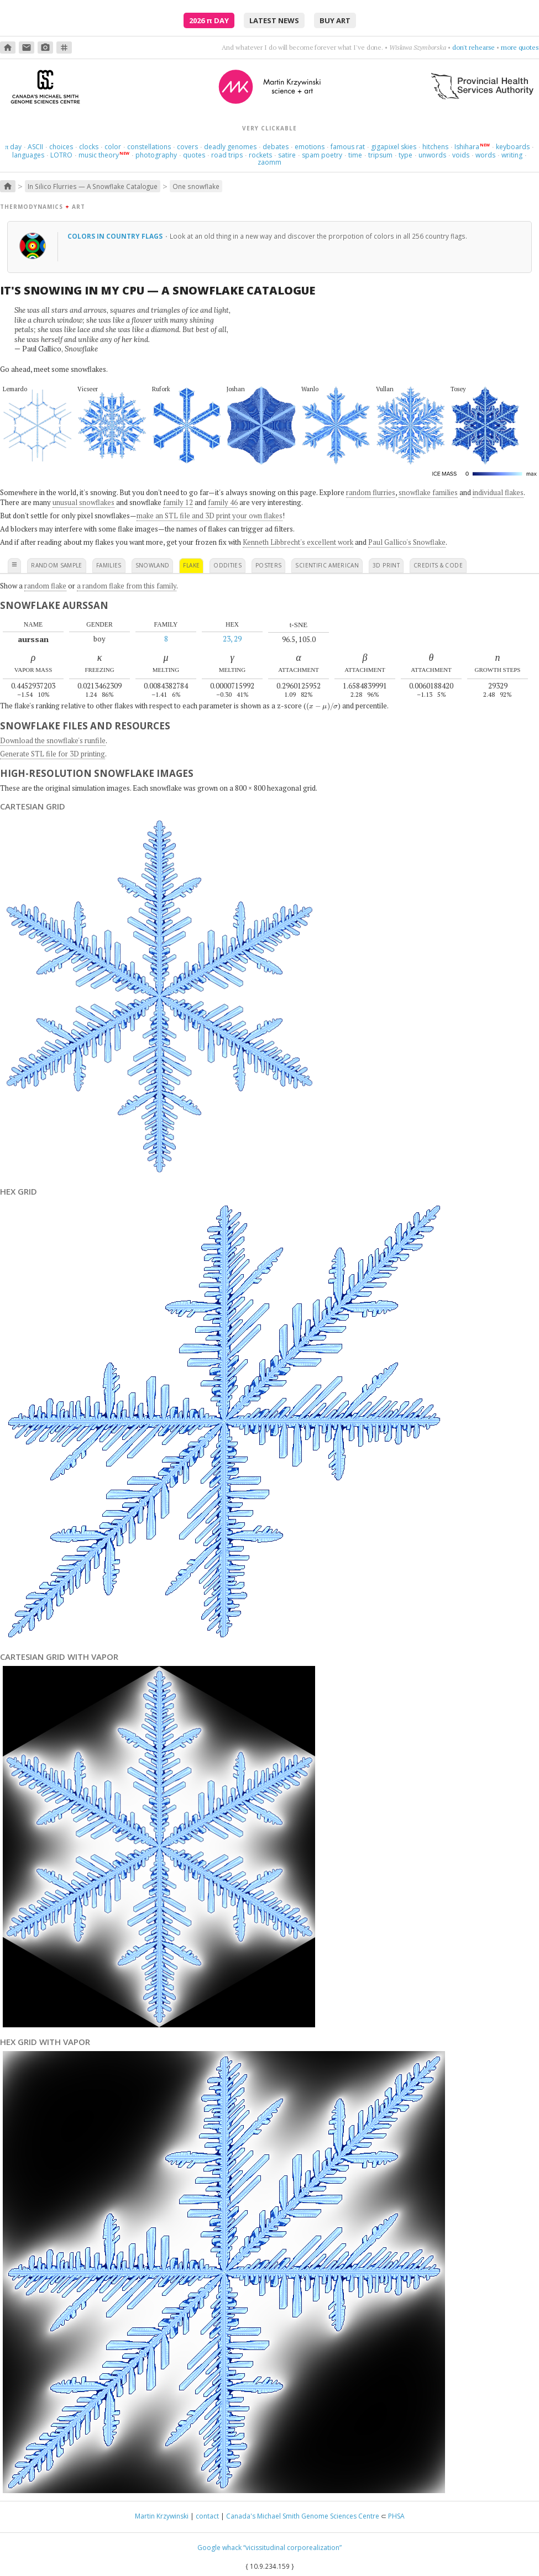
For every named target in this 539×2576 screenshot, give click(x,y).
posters (268, 565)
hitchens (435, 146)
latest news (274, 20)
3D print (386, 565)
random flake (45, 586)
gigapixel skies (393, 146)
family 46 (223, 502)
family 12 (178, 502)
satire (287, 155)
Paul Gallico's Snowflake (407, 542)
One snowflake (195, 186)
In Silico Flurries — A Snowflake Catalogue (93, 186)
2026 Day (209, 20)
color (112, 146)
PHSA (396, 2516)
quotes (194, 155)
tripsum (380, 155)
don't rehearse (473, 47)
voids (460, 155)
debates (276, 146)
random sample (56, 565)
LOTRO (61, 155)
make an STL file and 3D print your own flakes (209, 516)
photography (156, 155)
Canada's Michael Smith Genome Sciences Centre (302, 2516)
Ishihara (466, 146)
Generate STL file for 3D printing (52, 754)
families (109, 565)
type (405, 155)
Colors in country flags (115, 236)
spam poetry (322, 155)
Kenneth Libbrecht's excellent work (298, 542)
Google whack (219, 2547)
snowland (152, 565)
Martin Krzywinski (162, 2516)
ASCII (35, 146)
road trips (227, 155)
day (13, 146)
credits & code (438, 565)
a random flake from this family (126, 586)
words (485, 155)
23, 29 (232, 639)
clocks (88, 146)
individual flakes (498, 492)
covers (187, 146)
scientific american (327, 565)
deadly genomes (230, 146)
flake (191, 565)
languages (28, 155)
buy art (335, 20)
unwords (432, 155)
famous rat (348, 146)
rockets (260, 155)
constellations (149, 146)
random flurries (370, 492)
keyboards (513, 146)
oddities (227, 565)
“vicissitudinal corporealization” (292, 2547)
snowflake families (428, 492)
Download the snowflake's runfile (53, 740)
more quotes (520, 47)
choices (61, 146)
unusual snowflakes (83, 502)
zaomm (269, 162)
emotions (310, 146)
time (355, 155)
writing (511, 155)
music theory (99, 155)
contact (207, 2516)
